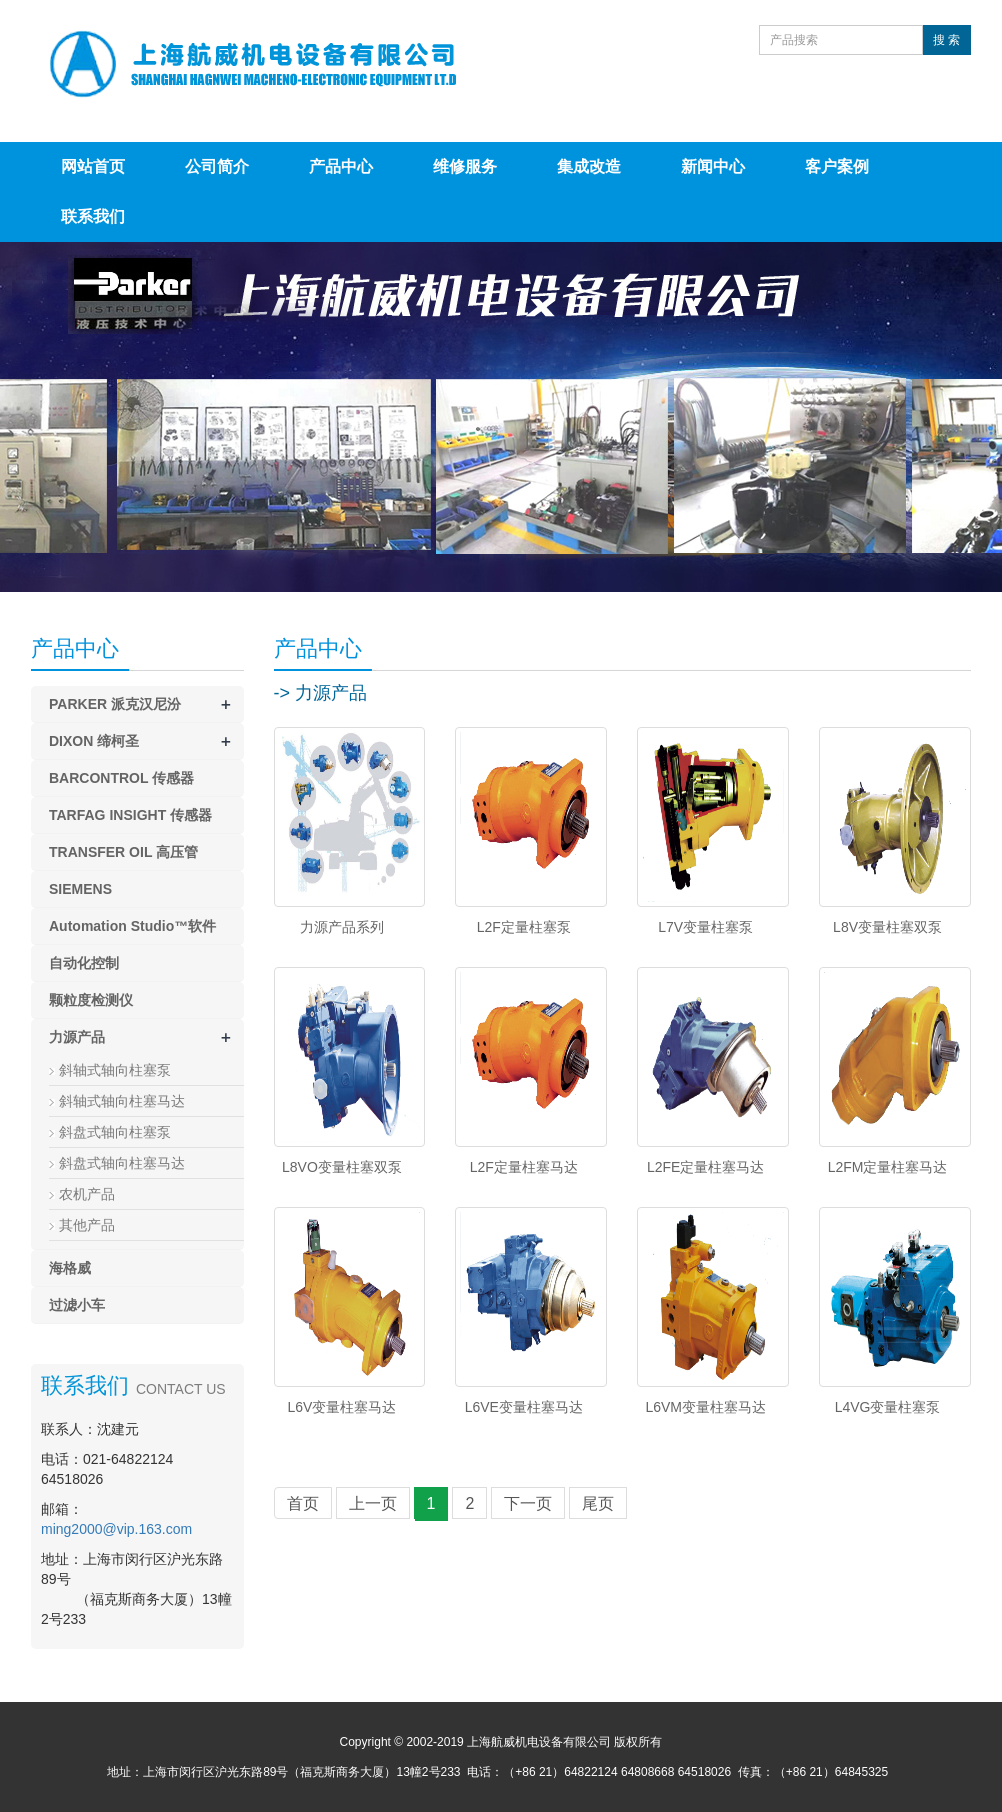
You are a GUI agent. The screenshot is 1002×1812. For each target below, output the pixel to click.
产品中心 (341, 166)
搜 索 (946, 40)
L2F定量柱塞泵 (524, 927)
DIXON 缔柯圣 (94, 741)
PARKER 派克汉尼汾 (115, 704)
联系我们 (93, 216)
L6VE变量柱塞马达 (524, 1407)
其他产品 (87, 1225)
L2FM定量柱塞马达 (888, 1167)
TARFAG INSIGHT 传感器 (130, 815)
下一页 (528, 1503)
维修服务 (465, 166)
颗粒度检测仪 (91, 1000)
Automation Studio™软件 (132, 926)
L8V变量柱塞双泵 (887, 927)
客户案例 (837, 166)
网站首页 (93, 166)
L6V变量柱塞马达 (341, 1407)
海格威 (70, 1268)
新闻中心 (713, 166)
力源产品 (77, 1037)
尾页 (598, 1503)
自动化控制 (84, 963)
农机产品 (87, 1194)
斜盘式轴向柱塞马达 (122, 1163)
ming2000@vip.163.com (116, 1529)
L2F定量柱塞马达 (524, 1167)
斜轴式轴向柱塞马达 (122, 1101)
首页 (303, 1503)
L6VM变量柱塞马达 (705, 1407)
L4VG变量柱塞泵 (888, 1407)
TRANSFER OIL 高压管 (123, 852)
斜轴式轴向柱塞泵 (115, 1070)
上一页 (373, 1503)
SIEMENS (80, 889)
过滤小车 (77, 1305)
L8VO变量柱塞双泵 (342, 1167)
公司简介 (217, 166)
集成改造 (589, 166)
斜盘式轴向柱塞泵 (115, 1132)
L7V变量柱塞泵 (705, 927)
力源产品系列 (342, 927)
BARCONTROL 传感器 (121, 778)
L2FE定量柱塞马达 (705, 1167)
